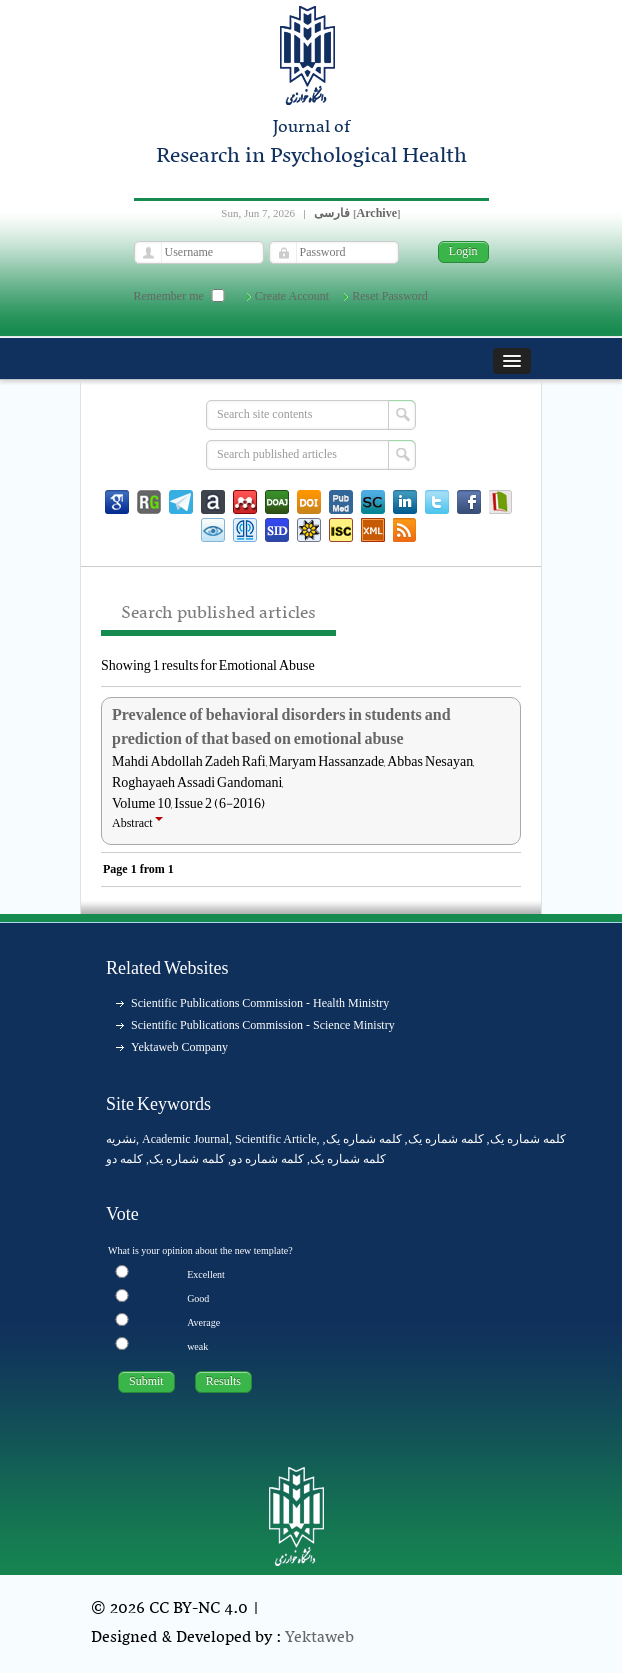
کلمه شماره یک (528, 1139)
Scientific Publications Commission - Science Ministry (263, 1025)
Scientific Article (276, 1139)
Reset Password (390, 296)
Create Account (292, 296)
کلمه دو (124, 1159)
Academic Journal (185, 1139)
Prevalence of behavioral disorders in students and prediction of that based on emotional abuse (281, 727)
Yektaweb (319, 1638)
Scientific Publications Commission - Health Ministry (260, 1003)
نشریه (121, 1139)
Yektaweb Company (179, 1047)
